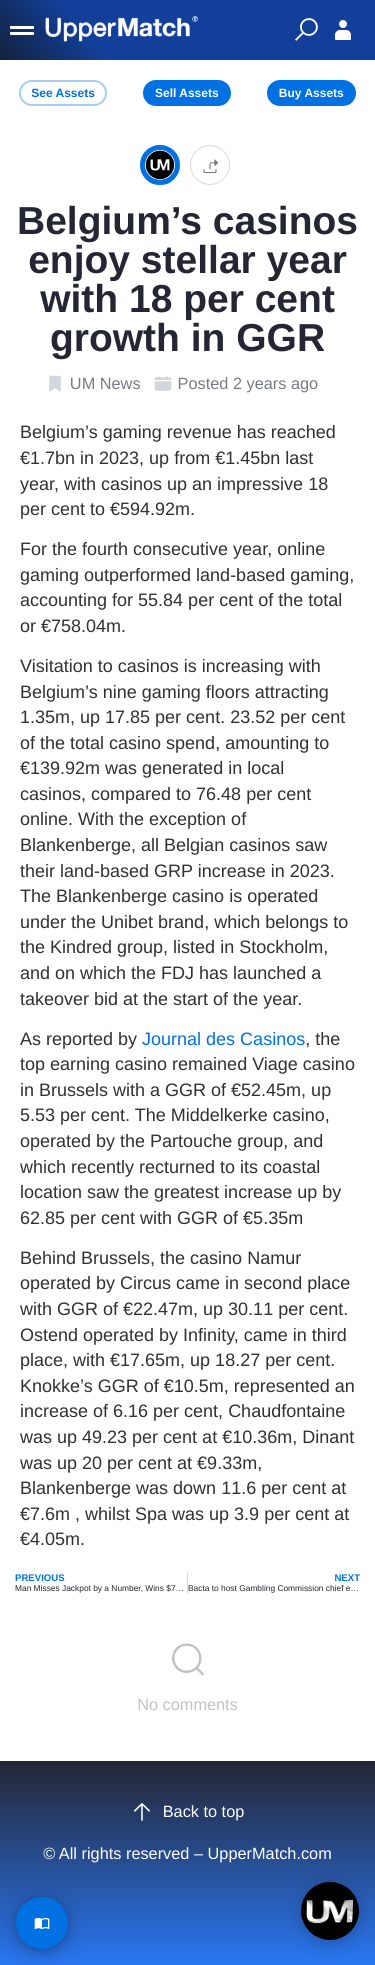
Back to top (188, 1812)
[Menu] (23, 30)
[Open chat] (330, 1911)
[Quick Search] (306, 30)
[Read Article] (42, 1923)
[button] (210, 164)
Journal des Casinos (223, 1039)
